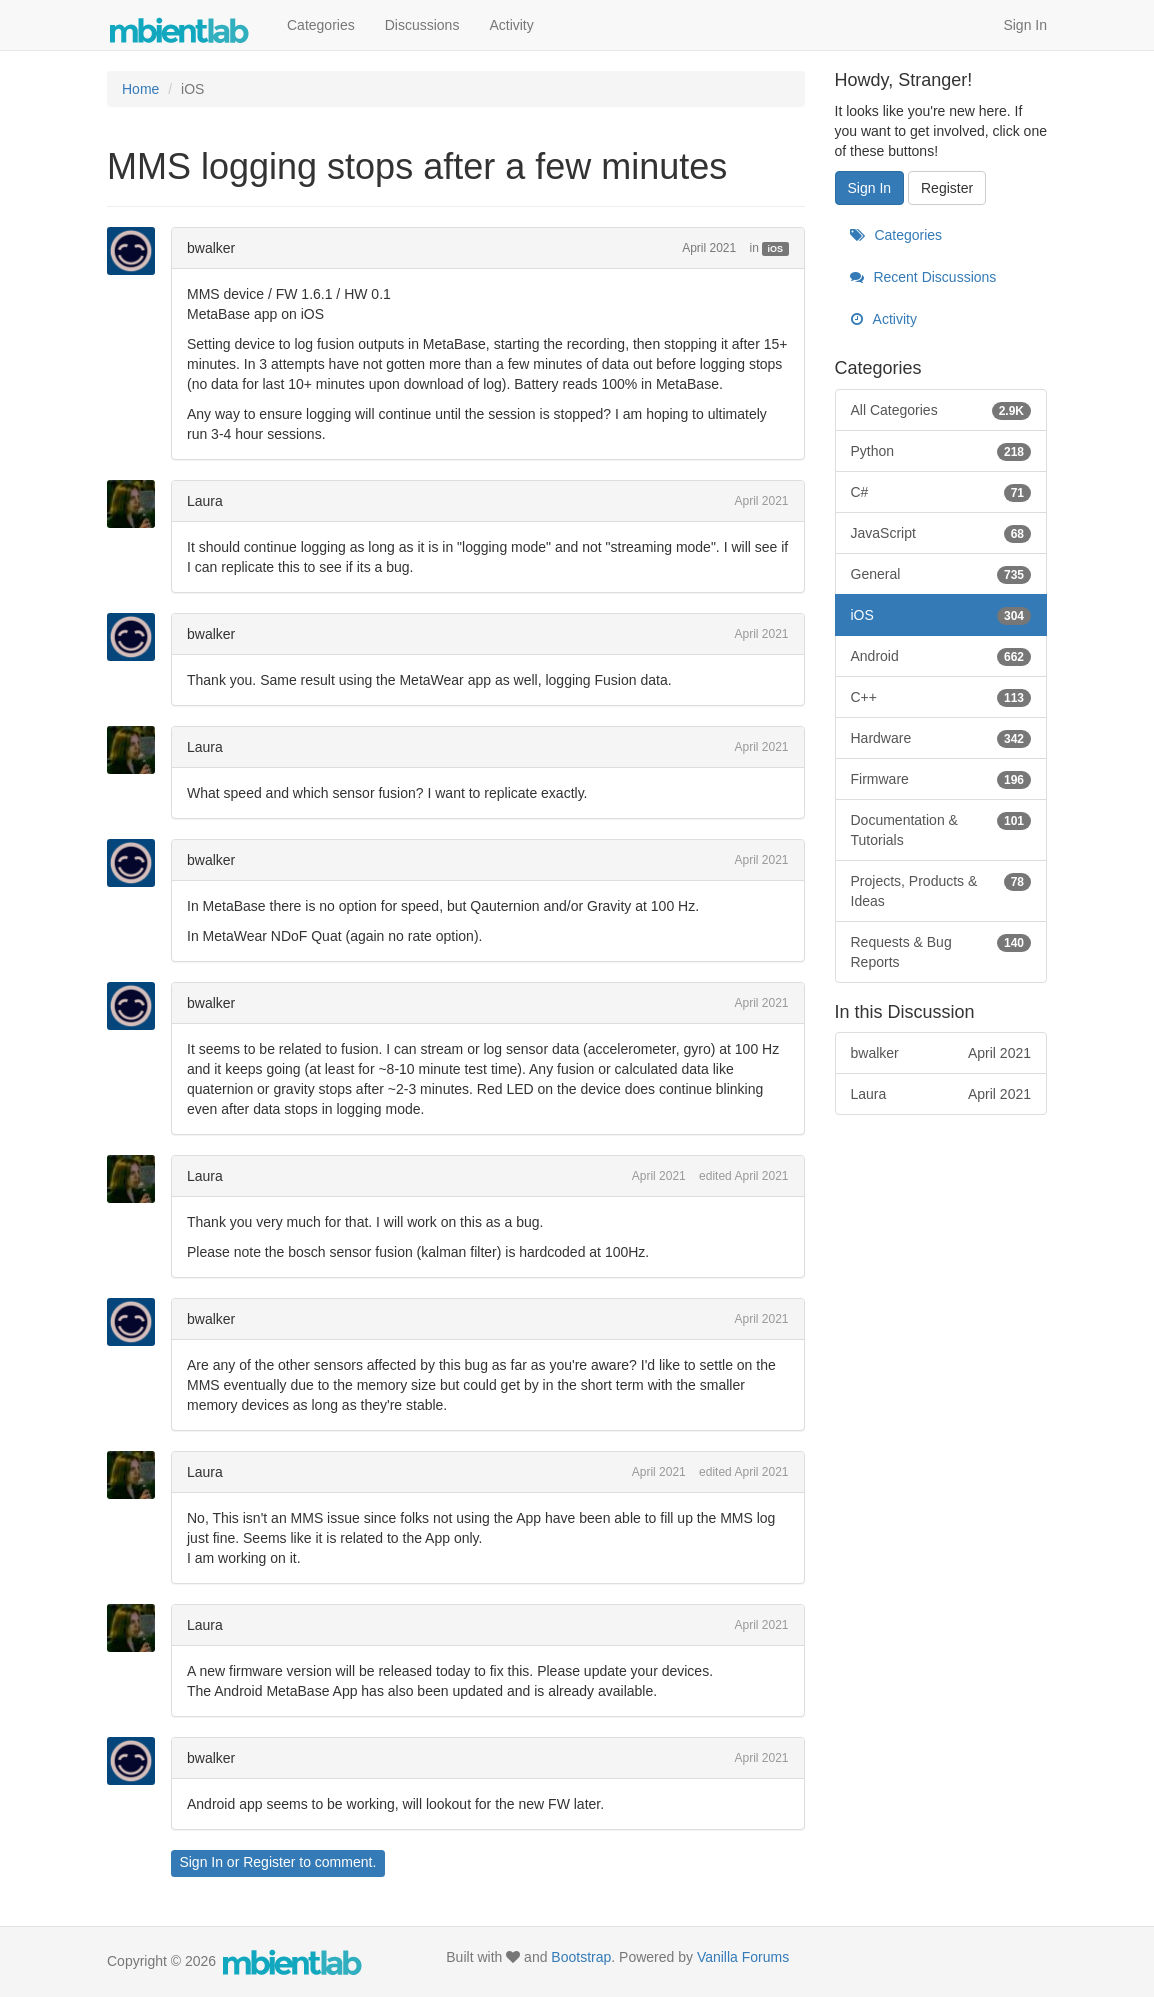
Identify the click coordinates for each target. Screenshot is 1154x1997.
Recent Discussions (923, 277)
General (941, 574)
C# (941, 492)
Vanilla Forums (743, 1957)
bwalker (211, 248)
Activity (511, 25)
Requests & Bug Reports (941, 951)
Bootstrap (581, 1957)
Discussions (422, 25)
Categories (321, 25)
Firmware (941, 779)
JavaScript (941, 533)
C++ (941, 697)
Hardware (941, 738)
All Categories (941, 410)
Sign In (1025, 25)
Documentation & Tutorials (941, 829)
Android (941, 656)
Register (269, 1862)
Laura (205, 501)
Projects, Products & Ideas (941, 890)
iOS (776, 249)
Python (941, 451)
